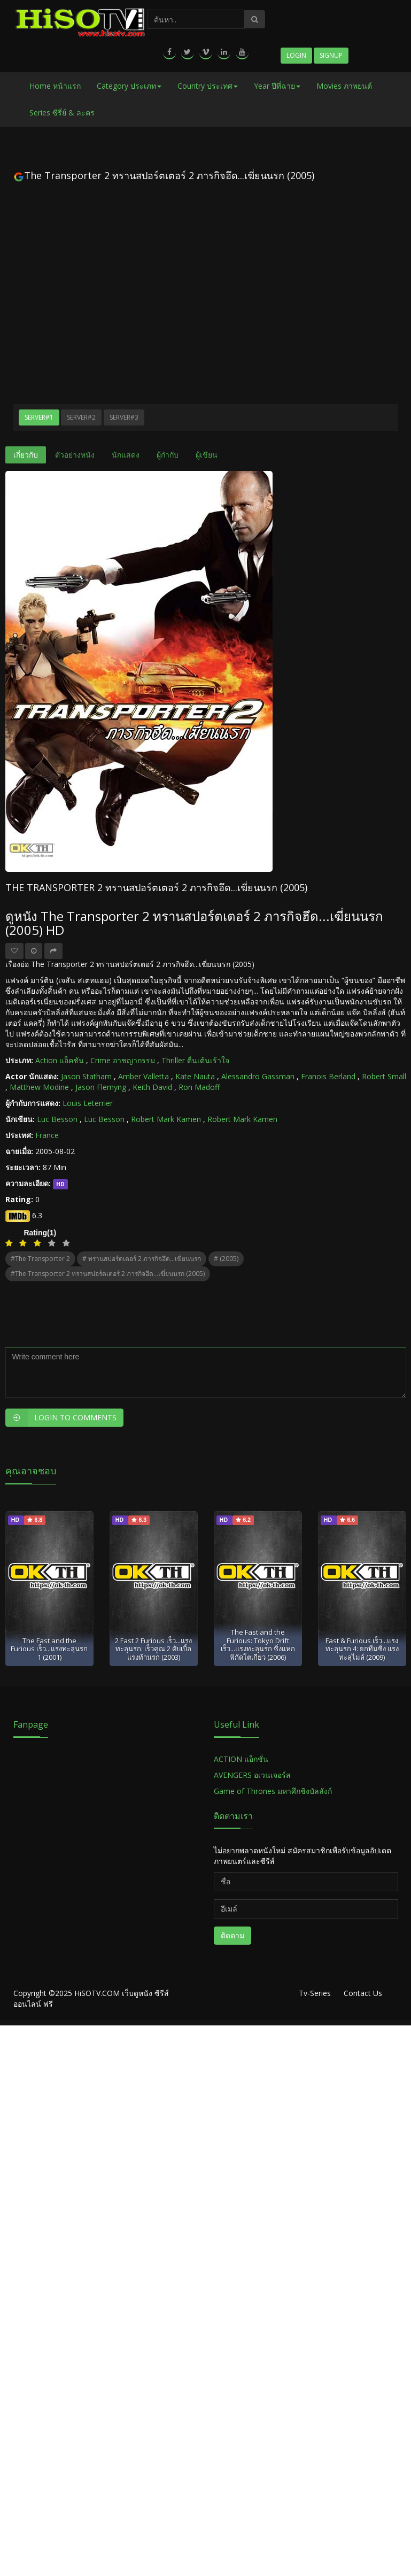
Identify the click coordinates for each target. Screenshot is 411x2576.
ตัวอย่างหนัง (75, 455)
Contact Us (363, 1993)
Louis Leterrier (88, 1103)
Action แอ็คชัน (59, 1060)
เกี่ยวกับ (25, 455)
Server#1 (39, 417)
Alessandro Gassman (257, 1076)
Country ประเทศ (207, 86)
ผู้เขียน (207, 455)
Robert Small (384, 1076)
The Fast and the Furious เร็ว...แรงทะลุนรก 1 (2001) (49, 1649)
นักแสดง (125, 455)
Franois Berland (328, 1076)
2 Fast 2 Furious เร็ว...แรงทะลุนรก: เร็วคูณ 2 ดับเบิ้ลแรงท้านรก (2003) (153, 1649)
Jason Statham (86, 1076)
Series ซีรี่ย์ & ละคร (62, 112)
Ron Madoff (199, 1087)
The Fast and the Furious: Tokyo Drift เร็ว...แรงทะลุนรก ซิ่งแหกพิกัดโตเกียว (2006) (258, 1644)
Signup (331, 55)
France (47, 1135)
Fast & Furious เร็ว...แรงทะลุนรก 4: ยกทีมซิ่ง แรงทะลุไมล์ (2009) (362, 1649)
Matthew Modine (39, 1087)
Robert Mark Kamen (166, 1119)
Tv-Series (315, 1993)
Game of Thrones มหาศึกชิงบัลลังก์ (274, 1791)
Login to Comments (61, 1418)
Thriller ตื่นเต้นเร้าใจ (195, 1060)
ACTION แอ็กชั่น (241, 1759)
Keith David (152, 1087)
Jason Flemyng (100, 1087)
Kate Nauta (195, 1076)
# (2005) (226, 1258)
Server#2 (81, 417)
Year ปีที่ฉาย (277, 86)
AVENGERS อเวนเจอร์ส (252, 1775)
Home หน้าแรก (55, 86)
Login (296, 55)
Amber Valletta (143, 1076)
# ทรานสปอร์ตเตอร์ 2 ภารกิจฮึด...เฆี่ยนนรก (141, 1258)
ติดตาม (232, 1935)
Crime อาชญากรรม (122, 1060)
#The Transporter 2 (40, 1258)
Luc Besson (57, 1119)
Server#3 (124, 417)
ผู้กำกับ (168, 455)
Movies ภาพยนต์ (344, 86)
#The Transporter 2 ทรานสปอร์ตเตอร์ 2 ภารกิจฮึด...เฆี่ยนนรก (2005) (108, 1273)
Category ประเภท (129, 86)
